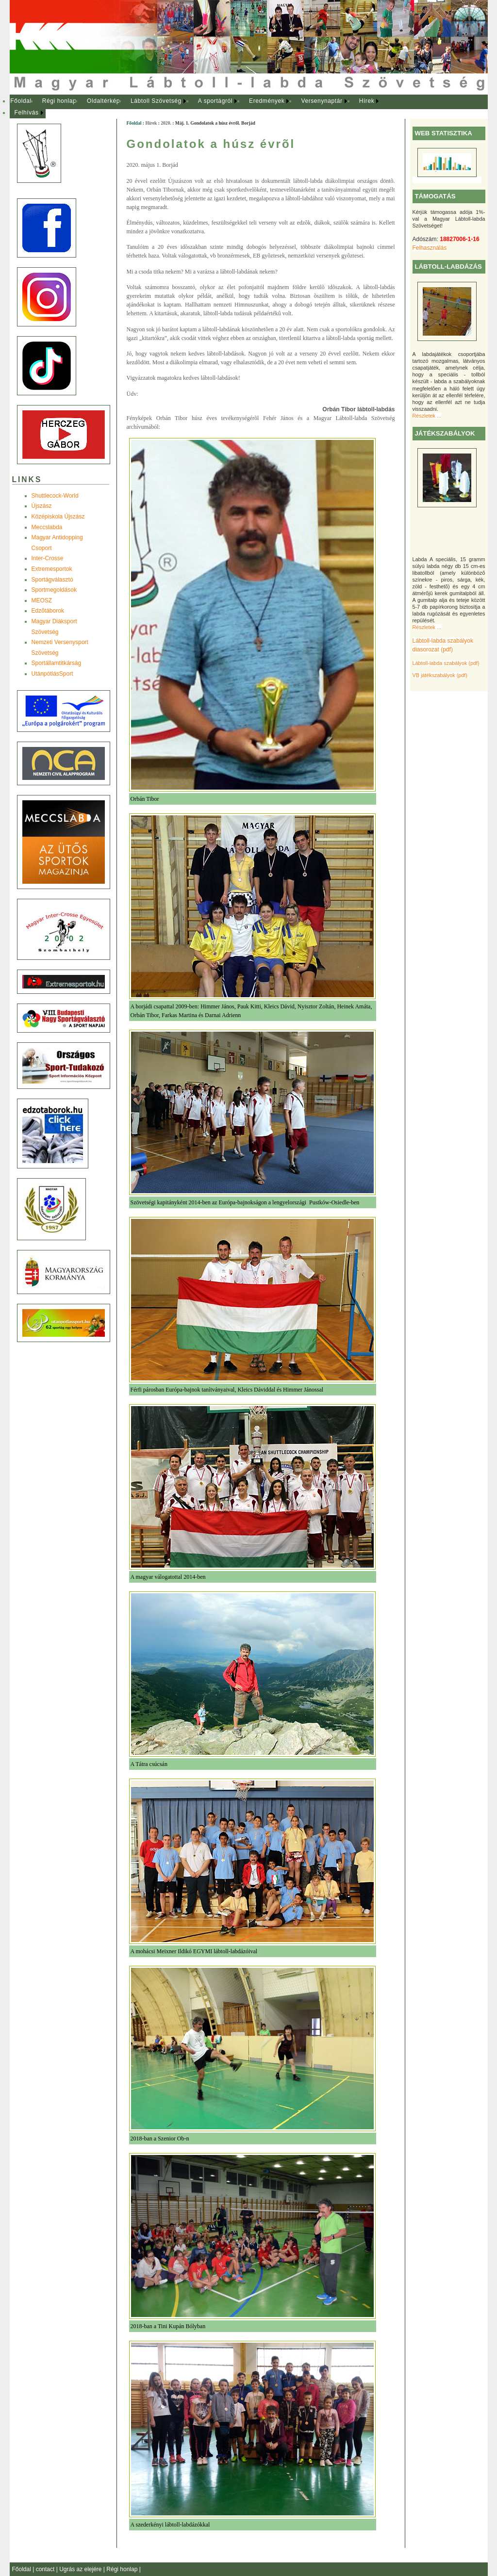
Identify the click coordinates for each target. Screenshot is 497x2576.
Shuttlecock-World (55, 495)
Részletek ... (427, 416)
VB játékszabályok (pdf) (440, 675)
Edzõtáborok (48, 610)
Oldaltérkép (103, 100)
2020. (166, 123)
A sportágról (215, 100)
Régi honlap (59, 100)
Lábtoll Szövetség (156, 100)
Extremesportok (52, 569)
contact (46, 2569)
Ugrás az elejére (81, 2569)
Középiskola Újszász (58, 516)
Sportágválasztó (52, 579)
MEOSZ (42, 600)
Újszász (42, 505)
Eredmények (266, 100)
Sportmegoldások (54, 589)
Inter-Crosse (48, 558)
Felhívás (27, 112)
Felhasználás (430, 247)
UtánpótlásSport (52, 673)
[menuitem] (21, 101)
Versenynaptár (321, 100)
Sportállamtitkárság (57, 663)
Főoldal (21, 100)
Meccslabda (47, 527)
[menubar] (204, 107)
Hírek (367, 100)
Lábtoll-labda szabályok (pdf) (446, 663)
